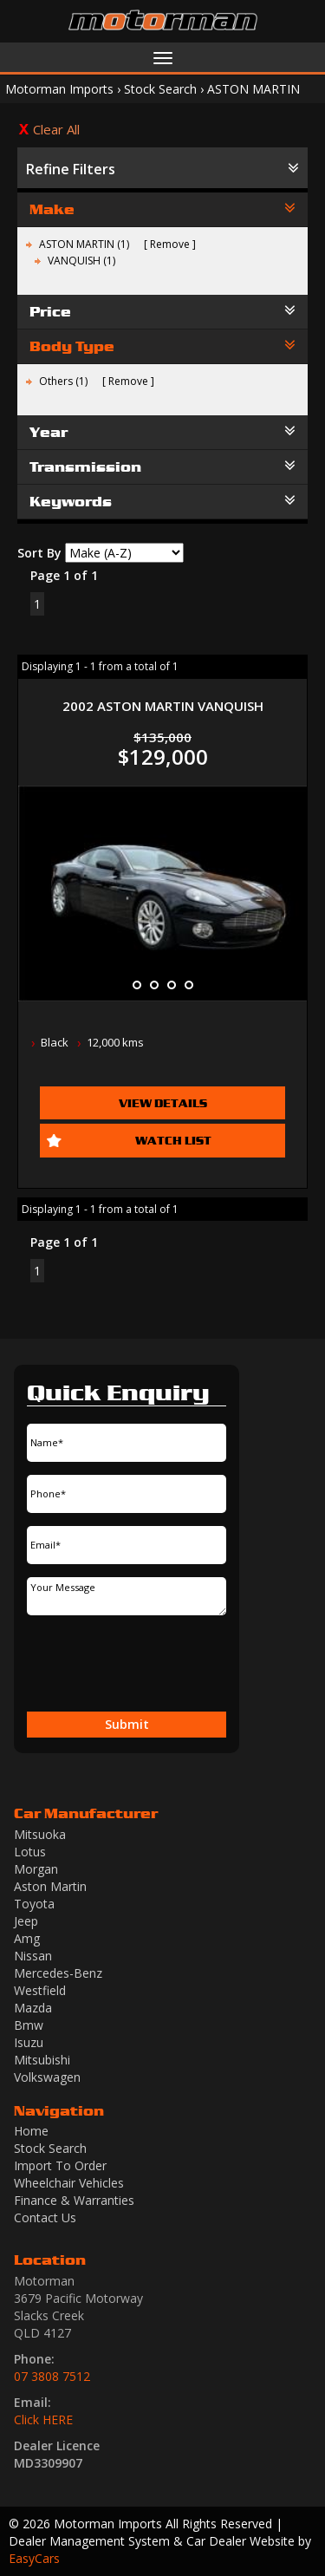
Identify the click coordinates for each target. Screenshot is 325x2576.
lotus (30, 1851)
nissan (33, 1955)
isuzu (28, 2042)
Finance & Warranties (74, 2200)
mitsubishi (42, 2059)
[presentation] (119, 1666)
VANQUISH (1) (81, 260)
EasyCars (34, 2558)
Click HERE (43, 2419)
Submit (127, 1724)
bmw (28, 2025)
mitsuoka (40, 1834)
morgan (36, 1869)
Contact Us (45, 2217)
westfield (40, 1990)
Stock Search (160, 89)
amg (27, 1938)
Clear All (56, 129)
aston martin (50, 1886)
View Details (163, 1103)
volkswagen (47, 2077)
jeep (26, 1921)
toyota (34, 1903)
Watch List (173, 1140)
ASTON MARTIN (253, 89)
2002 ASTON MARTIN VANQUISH (162, 705)
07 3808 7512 (52, 2376)
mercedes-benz (58, 1973)
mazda (33, 2007)
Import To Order (60, 2165)
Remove (170, 244)
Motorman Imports (59, 89)
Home (31, 2131)
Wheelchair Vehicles (69, 2183)
